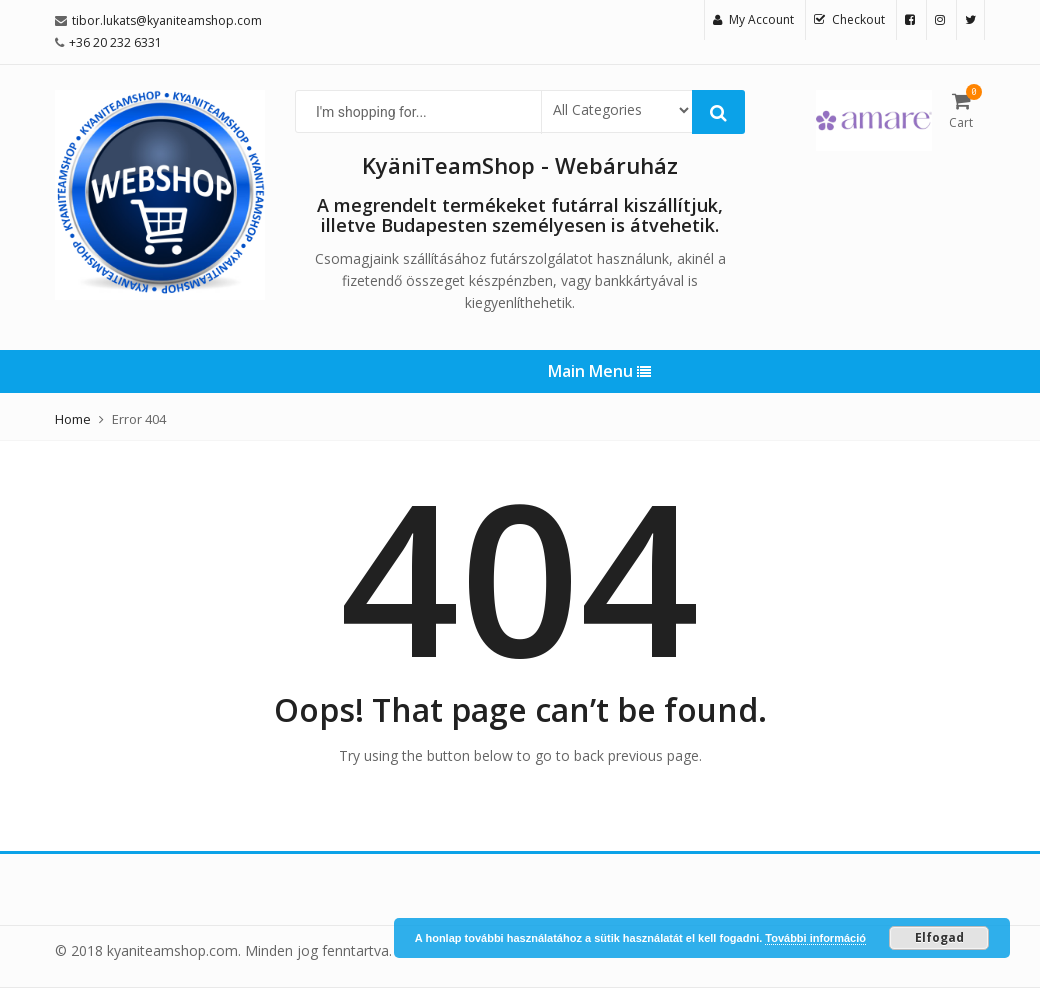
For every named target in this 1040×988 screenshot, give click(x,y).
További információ (815, 938)
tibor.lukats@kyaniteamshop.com (167, 20)
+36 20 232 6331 (115, 42)
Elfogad (939, 937)
